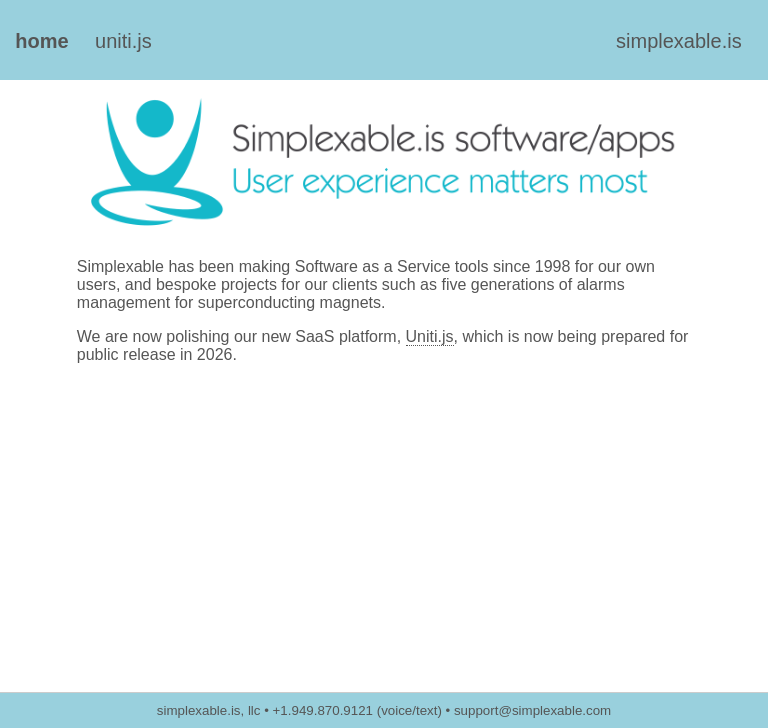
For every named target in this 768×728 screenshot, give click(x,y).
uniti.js (123, 41)
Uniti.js (430, 336)
